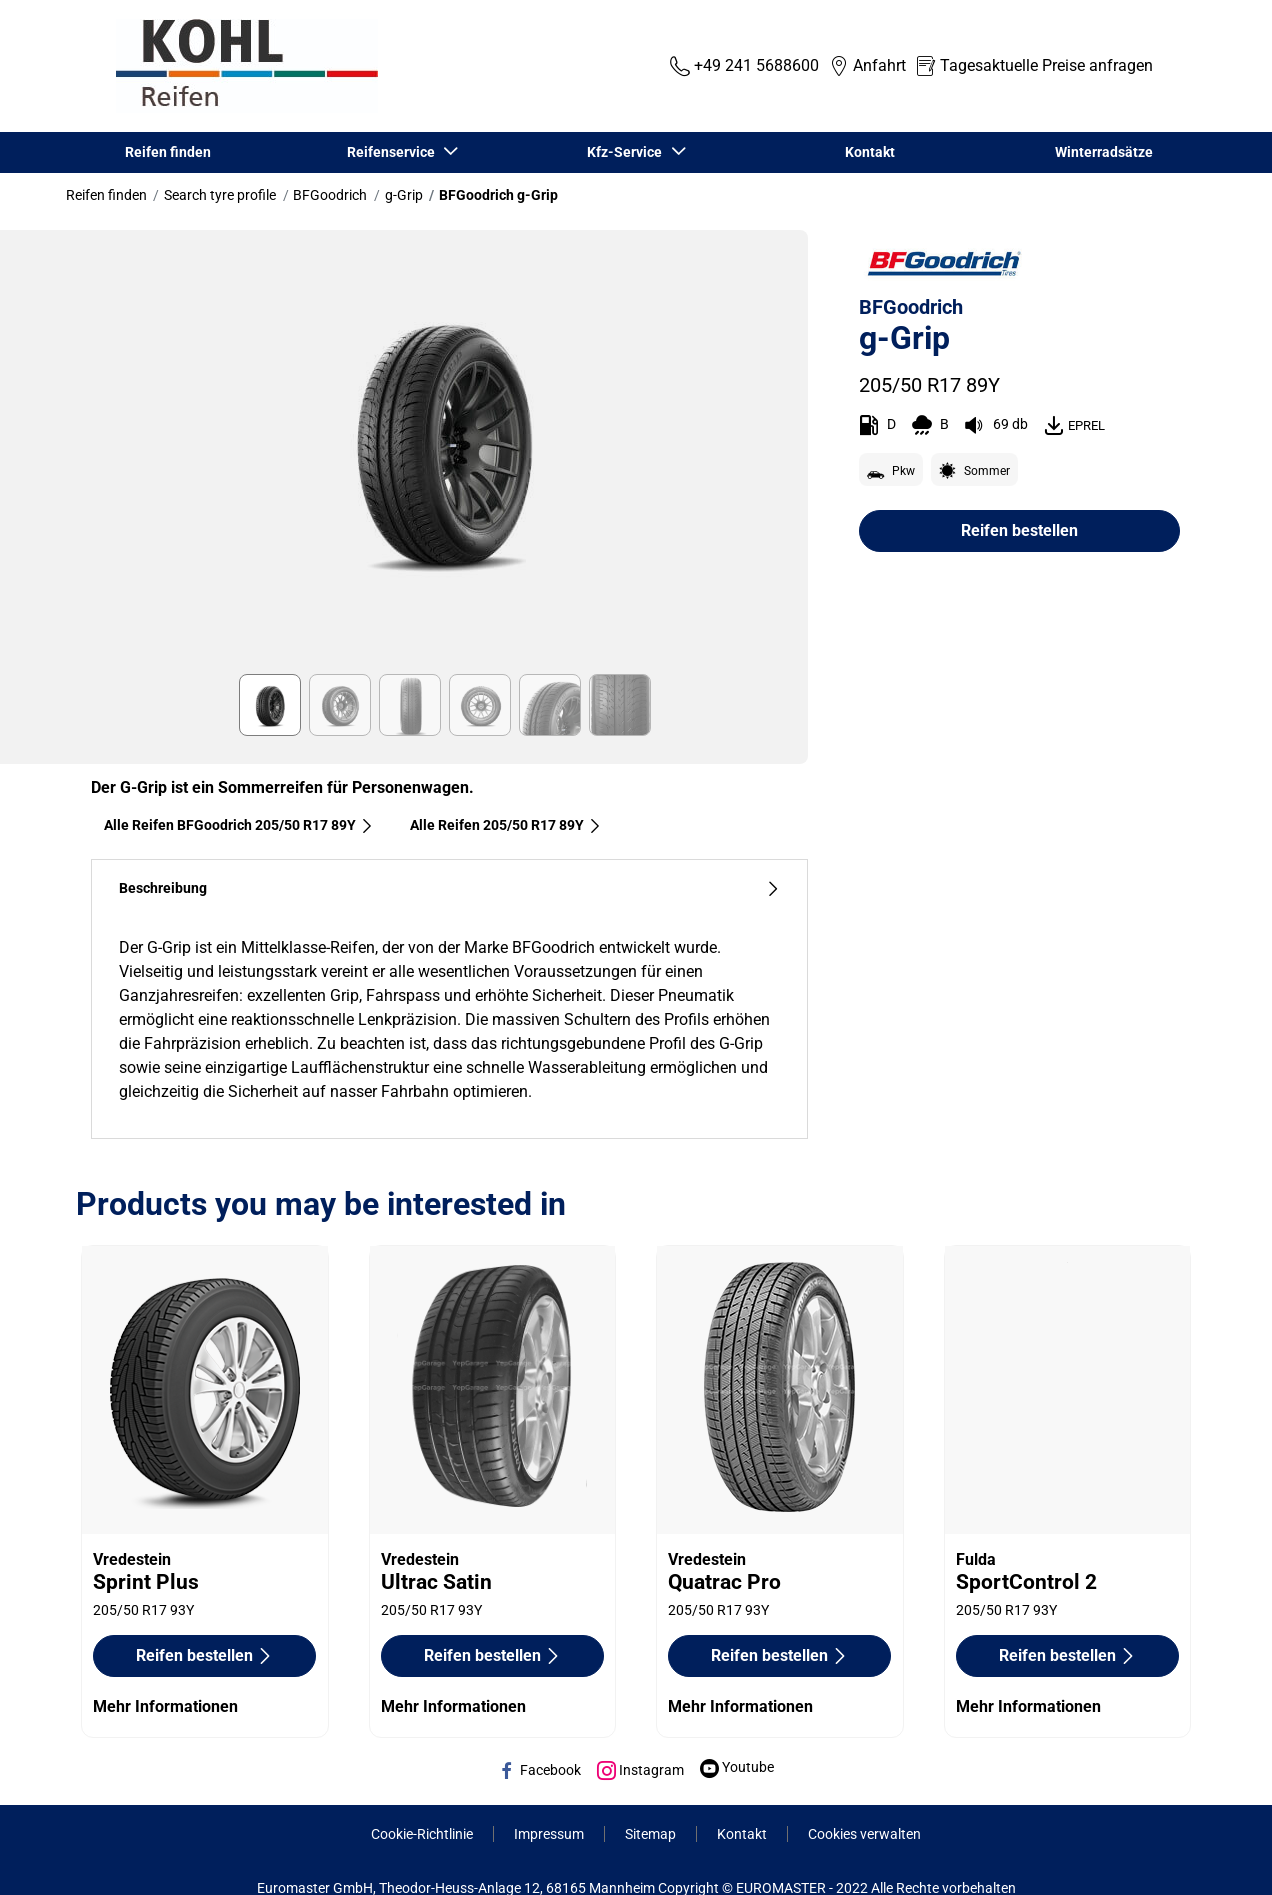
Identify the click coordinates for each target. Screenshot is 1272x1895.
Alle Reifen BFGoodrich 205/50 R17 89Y (239, 825)
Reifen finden (168, 152)
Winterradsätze (1104, 152)
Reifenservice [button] (393, 152)
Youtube (737, 1767)
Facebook (539, 1770)
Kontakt (870, 152)
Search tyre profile (220, 195)
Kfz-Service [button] (627, 152)
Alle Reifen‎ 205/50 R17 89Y (506, 825)
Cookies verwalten (864, 1834)
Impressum (549, 1834)
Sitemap (650, 1834)
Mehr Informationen (165, 1706)
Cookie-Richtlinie (422, 1834)
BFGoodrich (330, 195)
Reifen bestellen (1019, 530)
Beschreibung (449, 888)
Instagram (640, 1770)
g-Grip (404, 195)
